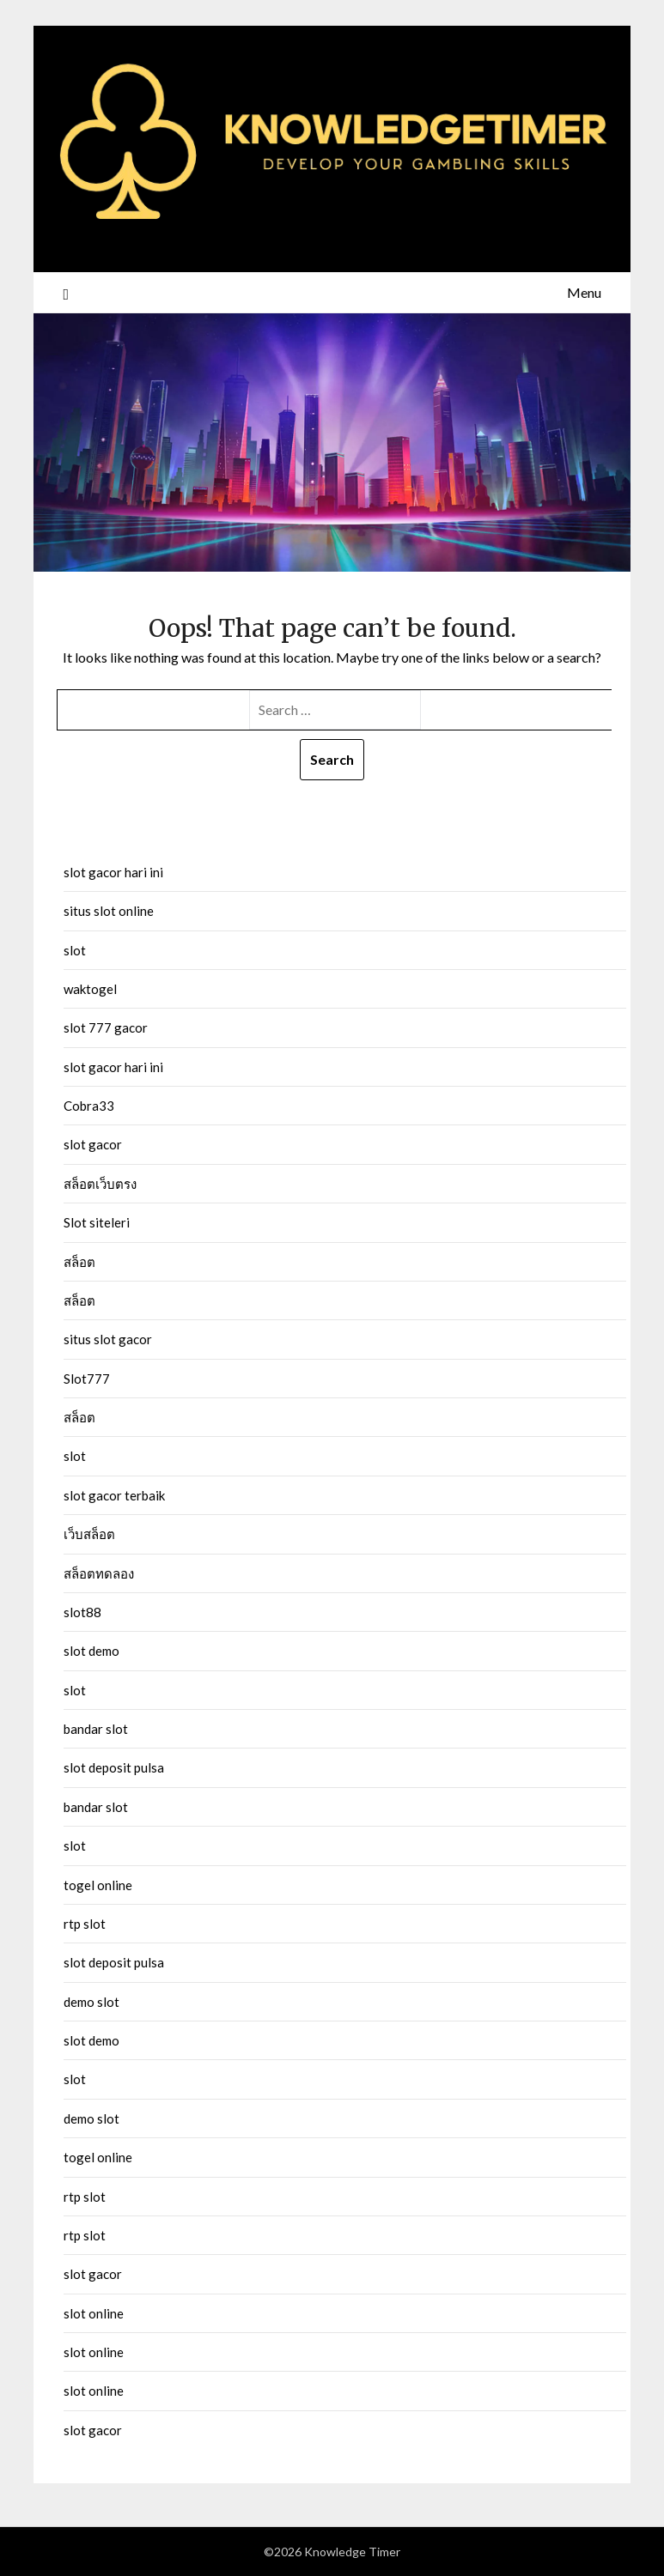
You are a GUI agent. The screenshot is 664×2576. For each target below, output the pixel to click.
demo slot (91, 2001)
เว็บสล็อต (89, 1534)
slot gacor (93, 1144)
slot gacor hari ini (113, 872)
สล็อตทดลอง (99, 1573)
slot (75, 950)
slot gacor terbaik (114, 1495)
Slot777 (87, 1378)
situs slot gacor (108, 1339)
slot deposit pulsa (114, 1767)
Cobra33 (89, 1105)
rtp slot (85, 1923)
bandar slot (96, 1729)
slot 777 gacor (106, 1027)
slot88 (82, 1612)
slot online (94, 2313)
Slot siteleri (97, 1222)
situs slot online (109, 910)
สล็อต (79, 1262)
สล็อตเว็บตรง (100, 1183)
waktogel (90, 989)
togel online (98, 1885)
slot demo (91, 1650)
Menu (584, 292)
